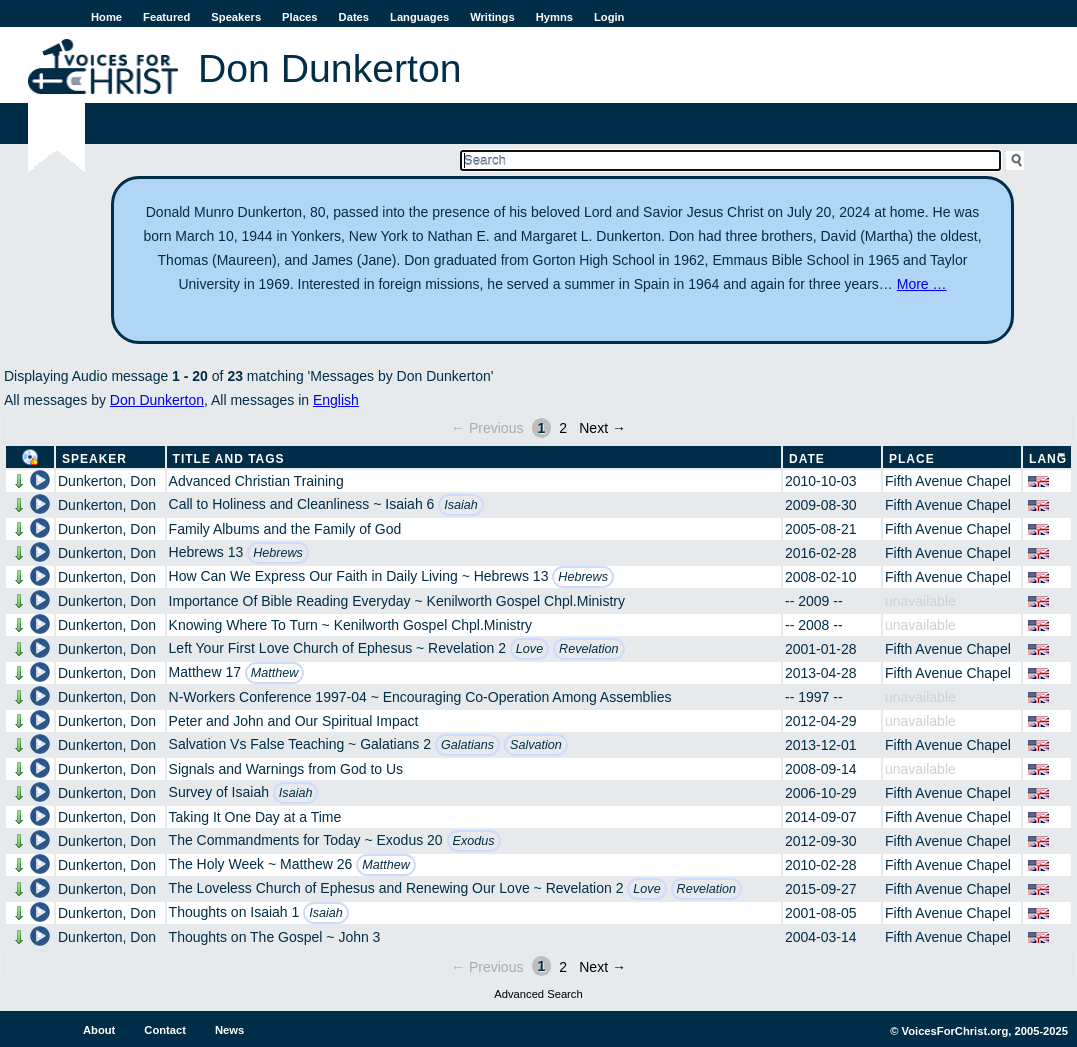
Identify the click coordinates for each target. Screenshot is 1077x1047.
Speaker (94, 459)
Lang (1048, 459)
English (336, 400)
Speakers (236, 17)
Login (609, 17)
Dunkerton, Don (107, 481)
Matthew (275, 673)
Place (912, 459)
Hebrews (278, 553)
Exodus (474, 841)
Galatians (467, 745)
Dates (354, 17)
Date (807, 459)
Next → (602, 428)
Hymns (554, 17)
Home (106, 17)
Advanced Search (538, 994)
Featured (166, 17)
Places (299, 17)
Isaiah (461, 505)
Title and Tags (229, 459)
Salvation (536, 745)
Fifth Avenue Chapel (948, 481)
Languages (419, 17)
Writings (492, 17)
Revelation (589, 649)
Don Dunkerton (157, 400)
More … (922, 284)
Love (529, 649)
